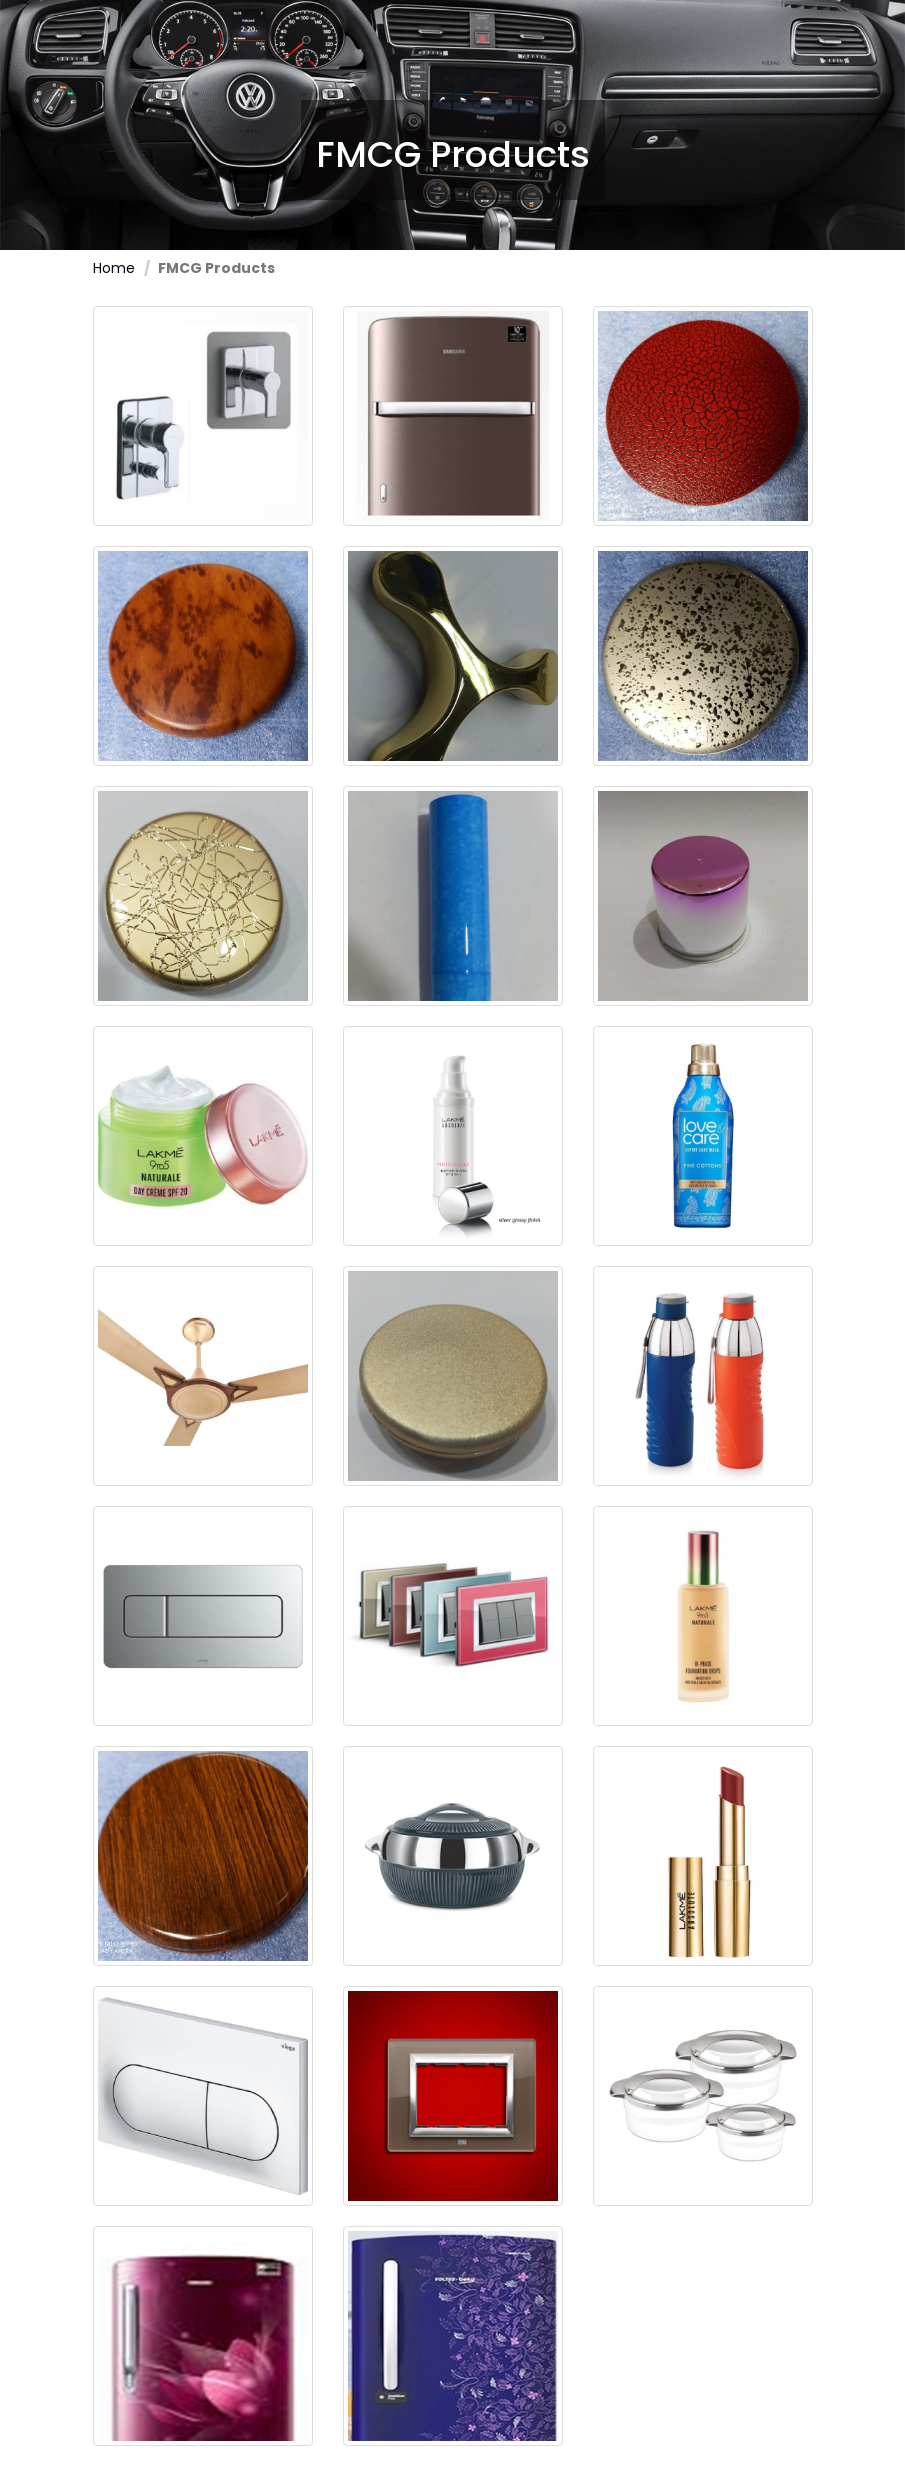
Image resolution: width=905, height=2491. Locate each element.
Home (114, 268)
